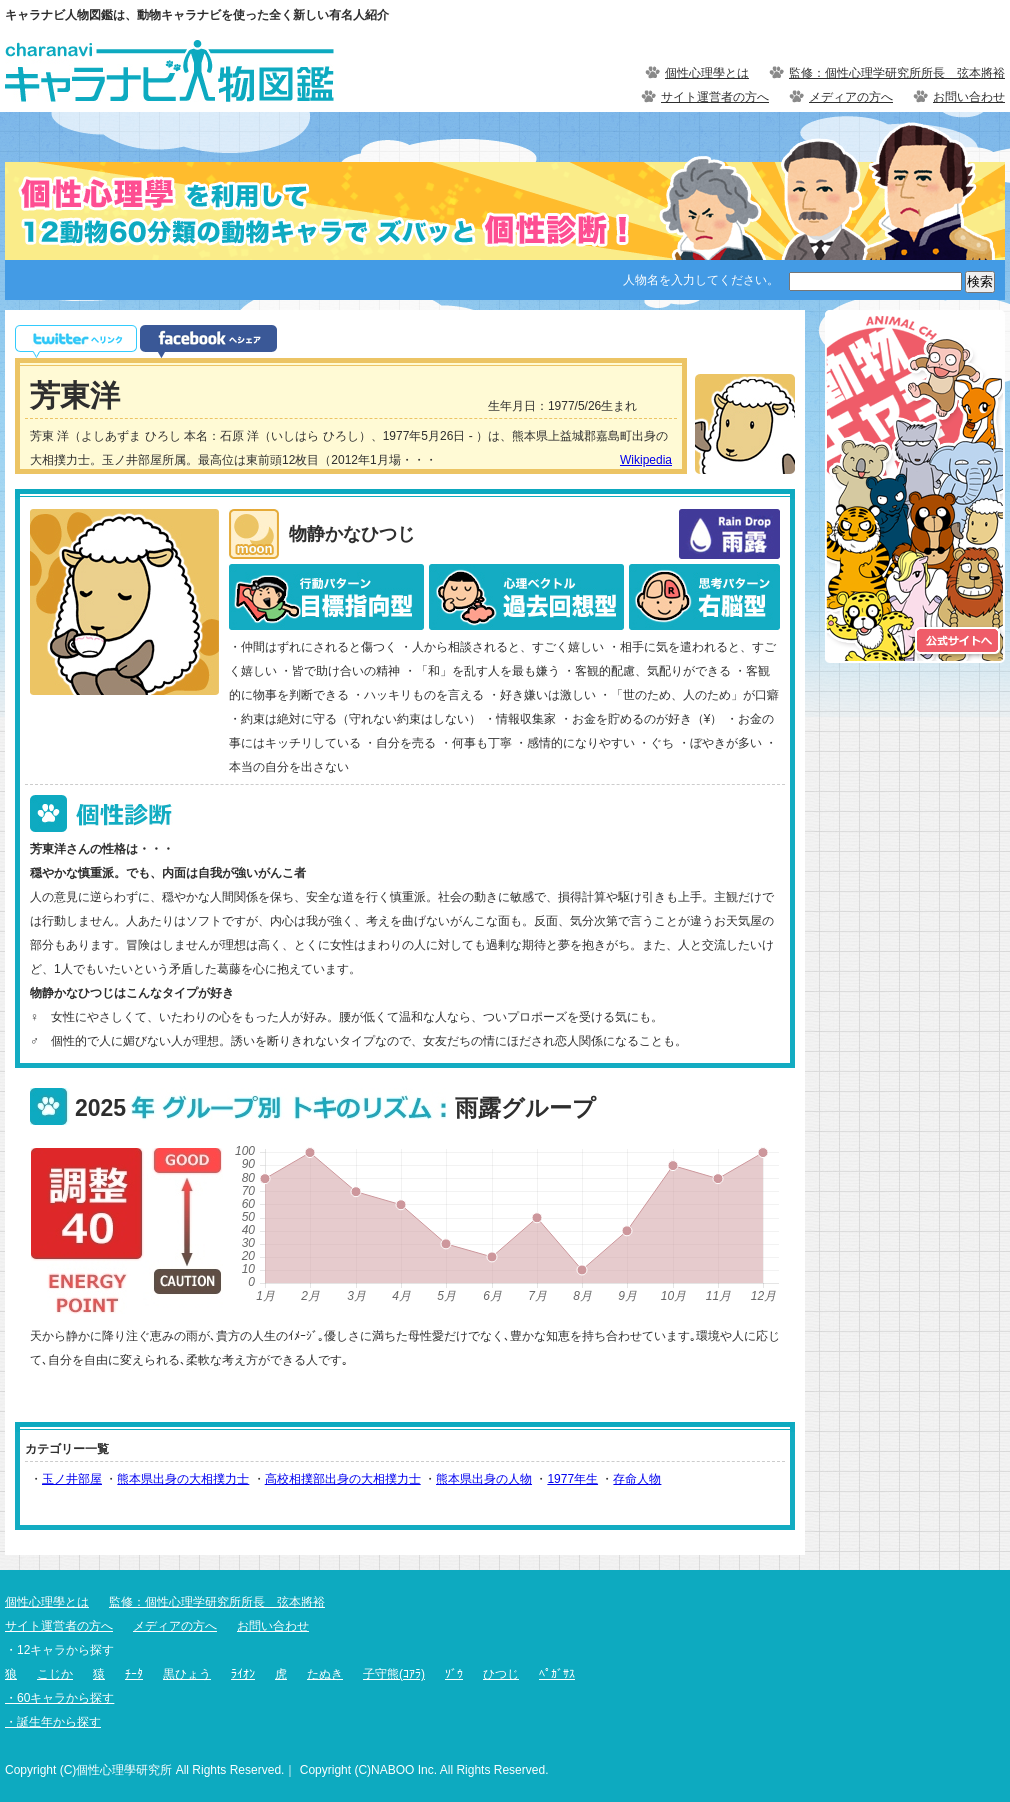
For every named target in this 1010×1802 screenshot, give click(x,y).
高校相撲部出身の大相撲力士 (343, 1479)
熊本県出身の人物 (484, 1479)
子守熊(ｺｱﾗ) (394, 1674)
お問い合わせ (969, 97)
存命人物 (637, 1479)
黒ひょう (187, 1674)
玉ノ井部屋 (72, 1479)
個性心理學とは (707, 73)
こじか (55, 1674)
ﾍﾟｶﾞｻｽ (557, 1674)
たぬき (325, 1674)
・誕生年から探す (53, 1722)
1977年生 (572, 1479)
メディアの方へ (851, 97)
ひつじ (501, 1674)
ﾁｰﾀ (134, 1674)
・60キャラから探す (59, 1698)
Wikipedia (646, 460)
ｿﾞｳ (454, 1674)
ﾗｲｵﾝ (243, 1674)
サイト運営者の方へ (715, 97)
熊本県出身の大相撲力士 (183, 1479)
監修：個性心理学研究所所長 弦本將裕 (897, 73)
